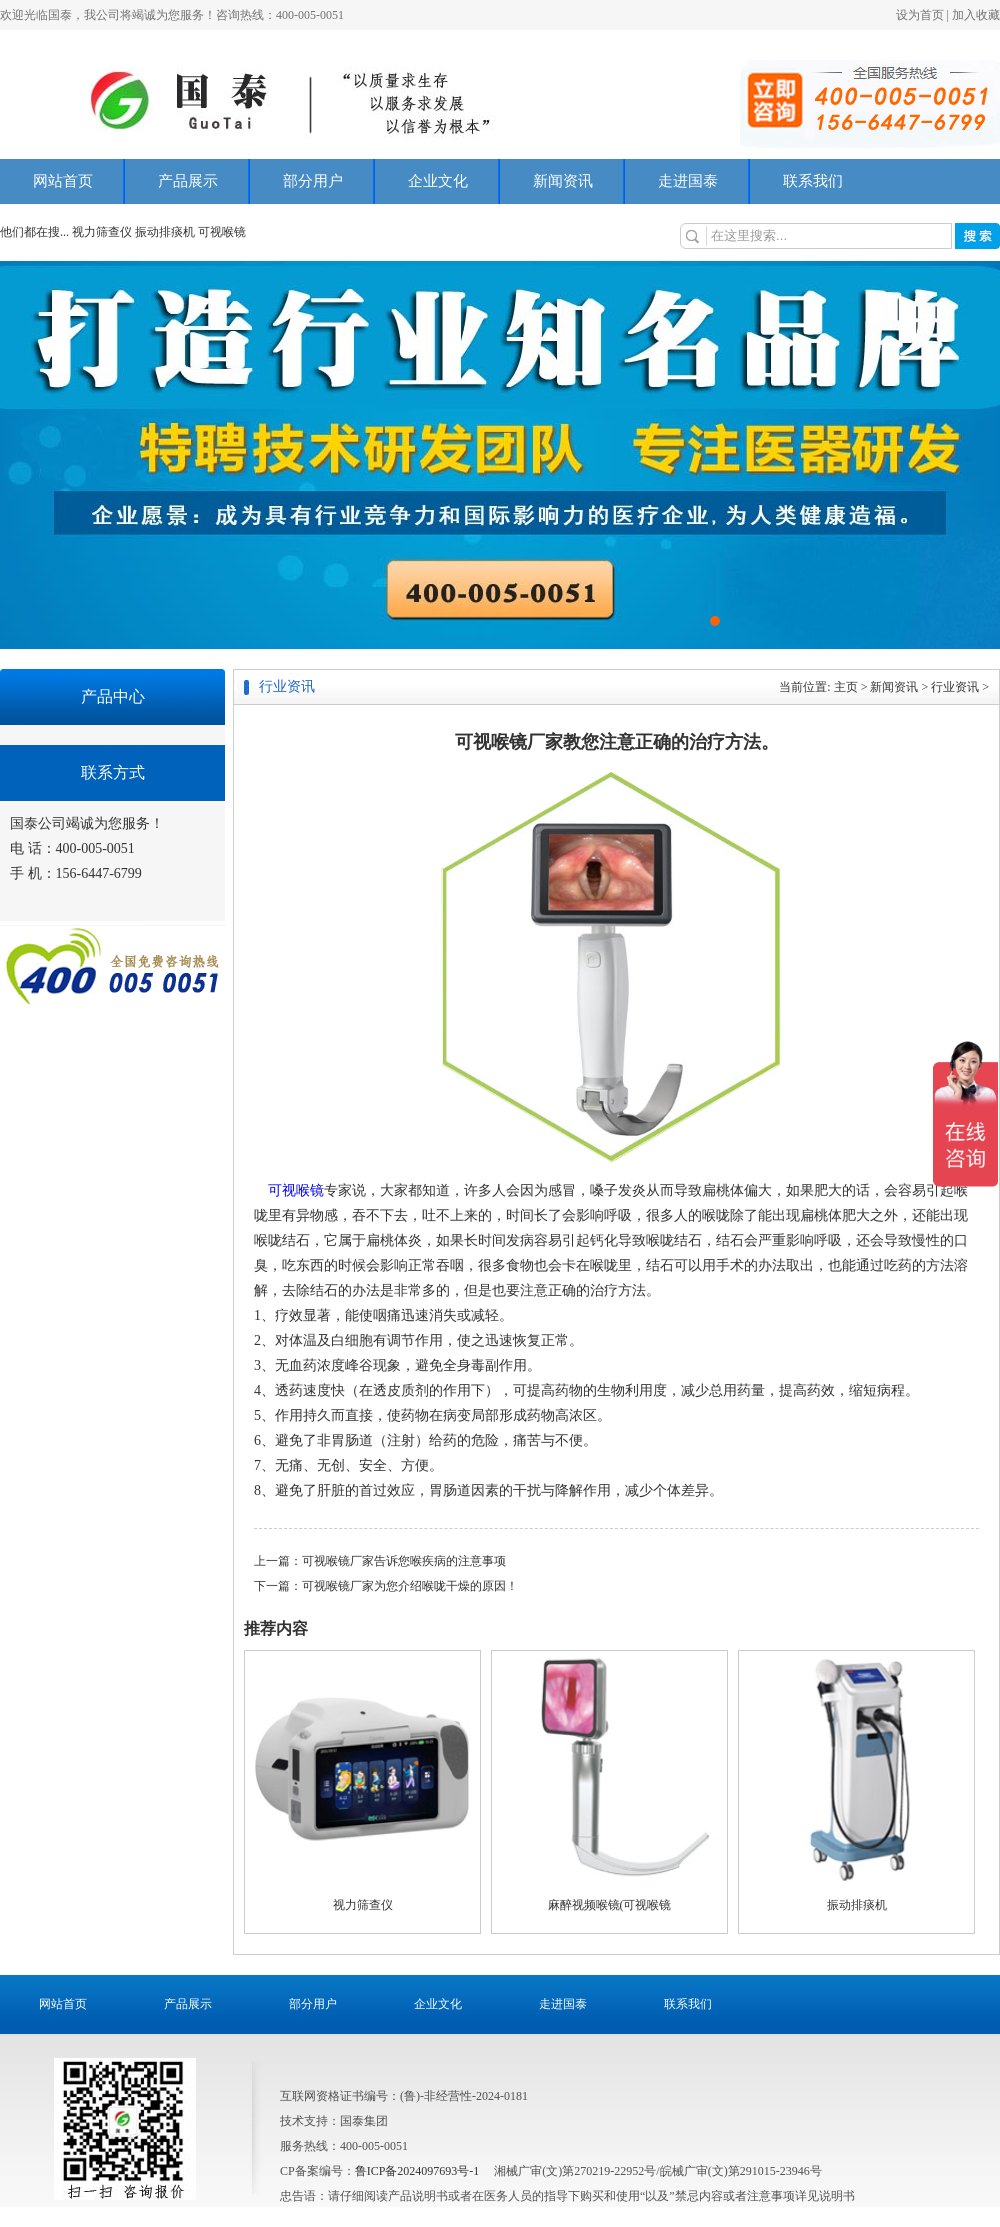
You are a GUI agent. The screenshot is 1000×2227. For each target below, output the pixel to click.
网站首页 (63, 181)
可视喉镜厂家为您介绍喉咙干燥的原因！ (410, 1586)
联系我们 (813, 181)
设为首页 (920, 15)
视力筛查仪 (103, 232)
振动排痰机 (165, 232)
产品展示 (188, 181)
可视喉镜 (222, 232)
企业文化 (438, 181)
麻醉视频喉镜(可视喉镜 (610, 1905)
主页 (846, 687)
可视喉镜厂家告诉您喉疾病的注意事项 (404, 1561)
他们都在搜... (34, 232)
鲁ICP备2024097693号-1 (417, 2171)
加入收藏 (976, 15)
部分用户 (313, 181)
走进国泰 (688, 181)
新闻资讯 (563, 181)
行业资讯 (955, 687)
